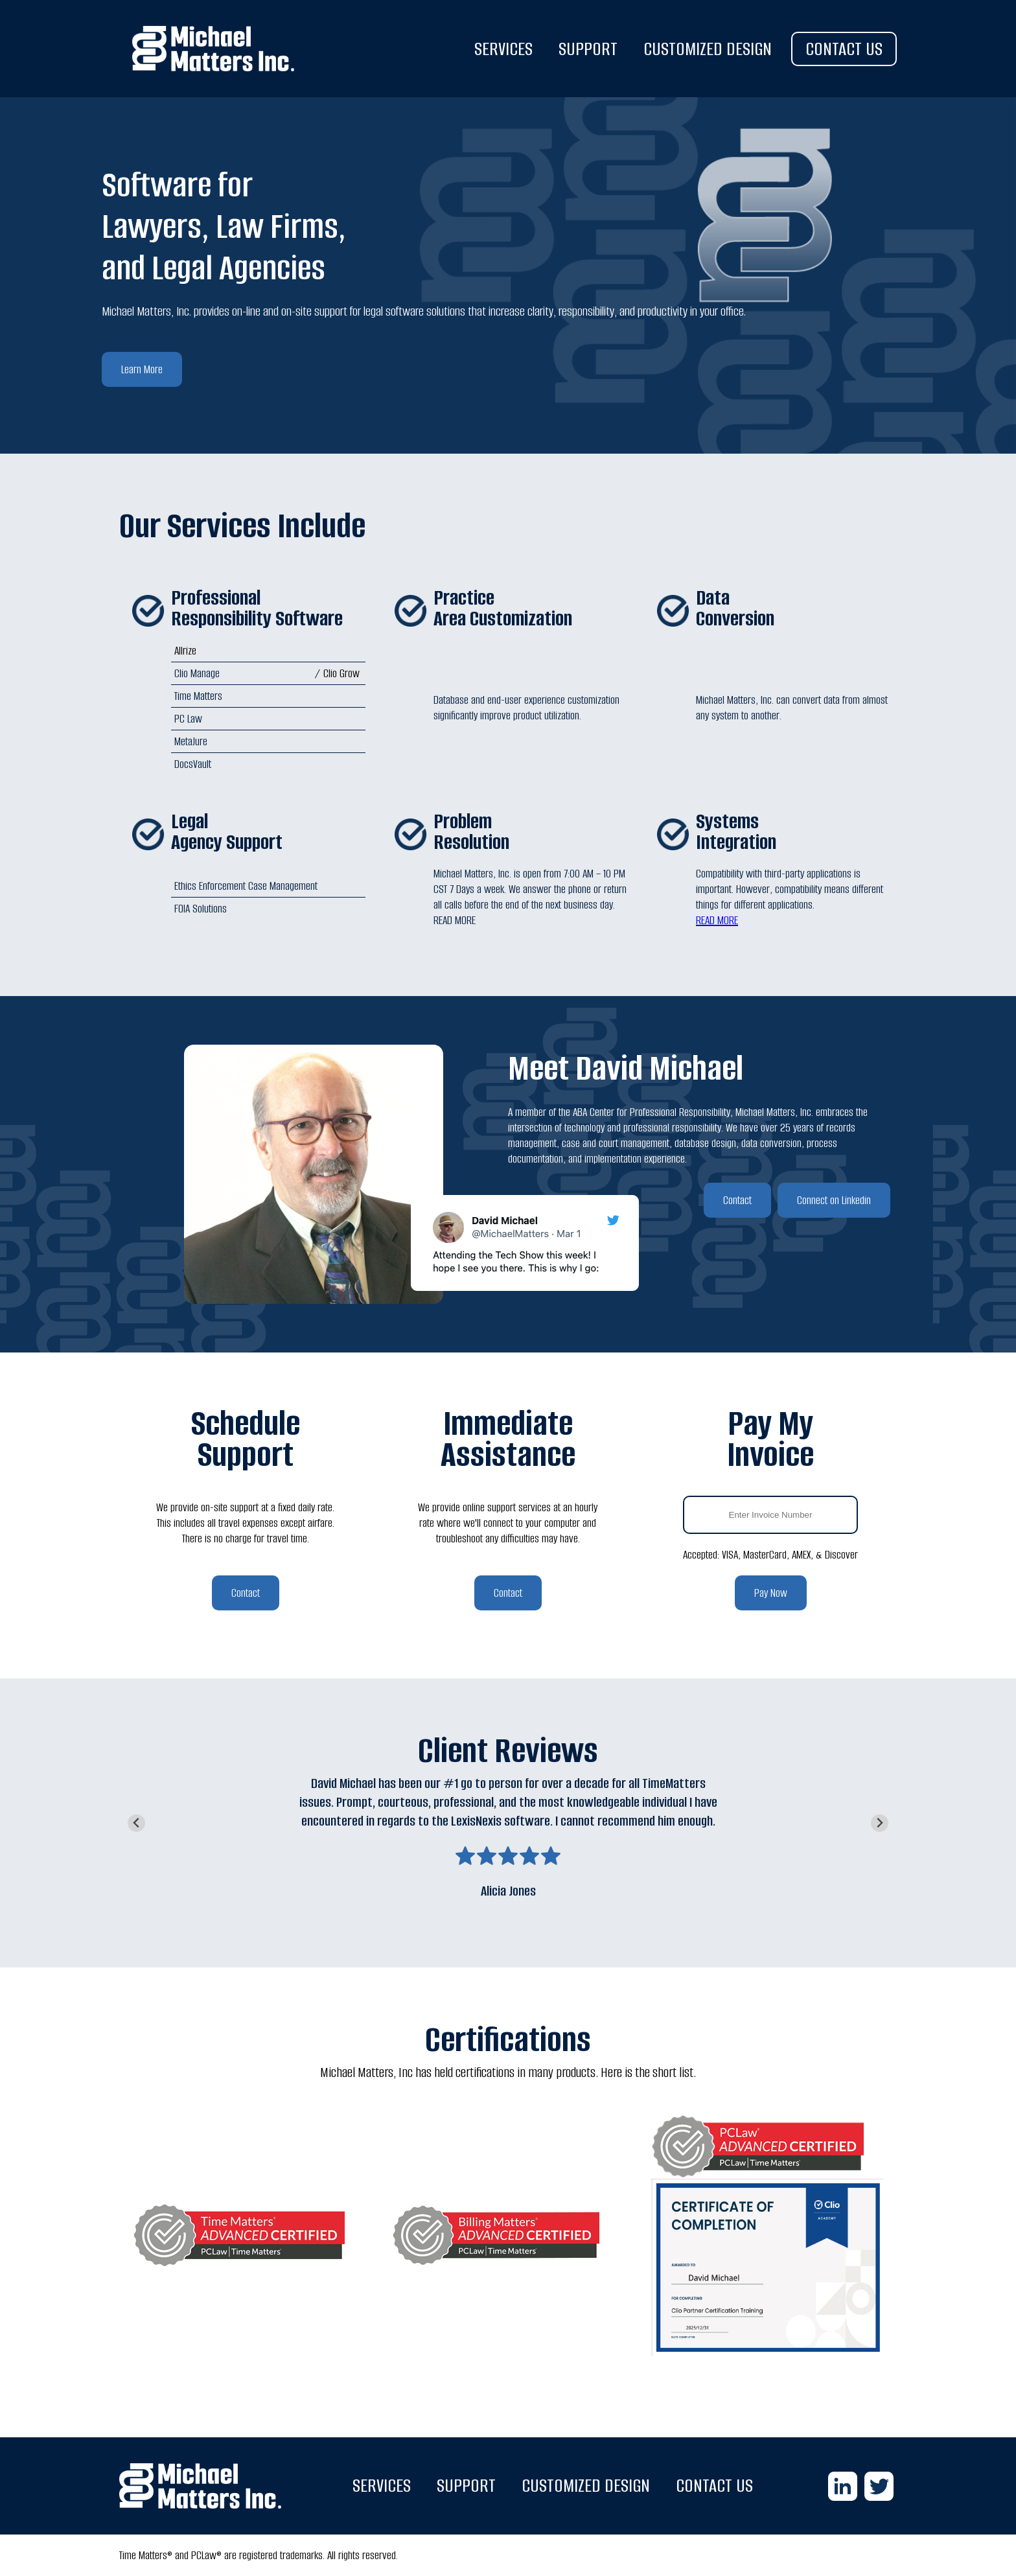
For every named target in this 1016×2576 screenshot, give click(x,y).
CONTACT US (844, 49)
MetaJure (190, 741)
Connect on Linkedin (834, 1200)
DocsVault (192, 764)
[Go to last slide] (136, 1823)
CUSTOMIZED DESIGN (707, 49)
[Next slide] (879, 1823)
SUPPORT (588, 49)
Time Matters (198, 696)
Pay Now (770, 1593)
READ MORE (717, 920)
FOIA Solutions (200, 908)
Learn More (142, 369)
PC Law (188, 718)
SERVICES (503, 49)
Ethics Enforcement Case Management (246, 886)
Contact (737, 1200)
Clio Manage (197, 673)
